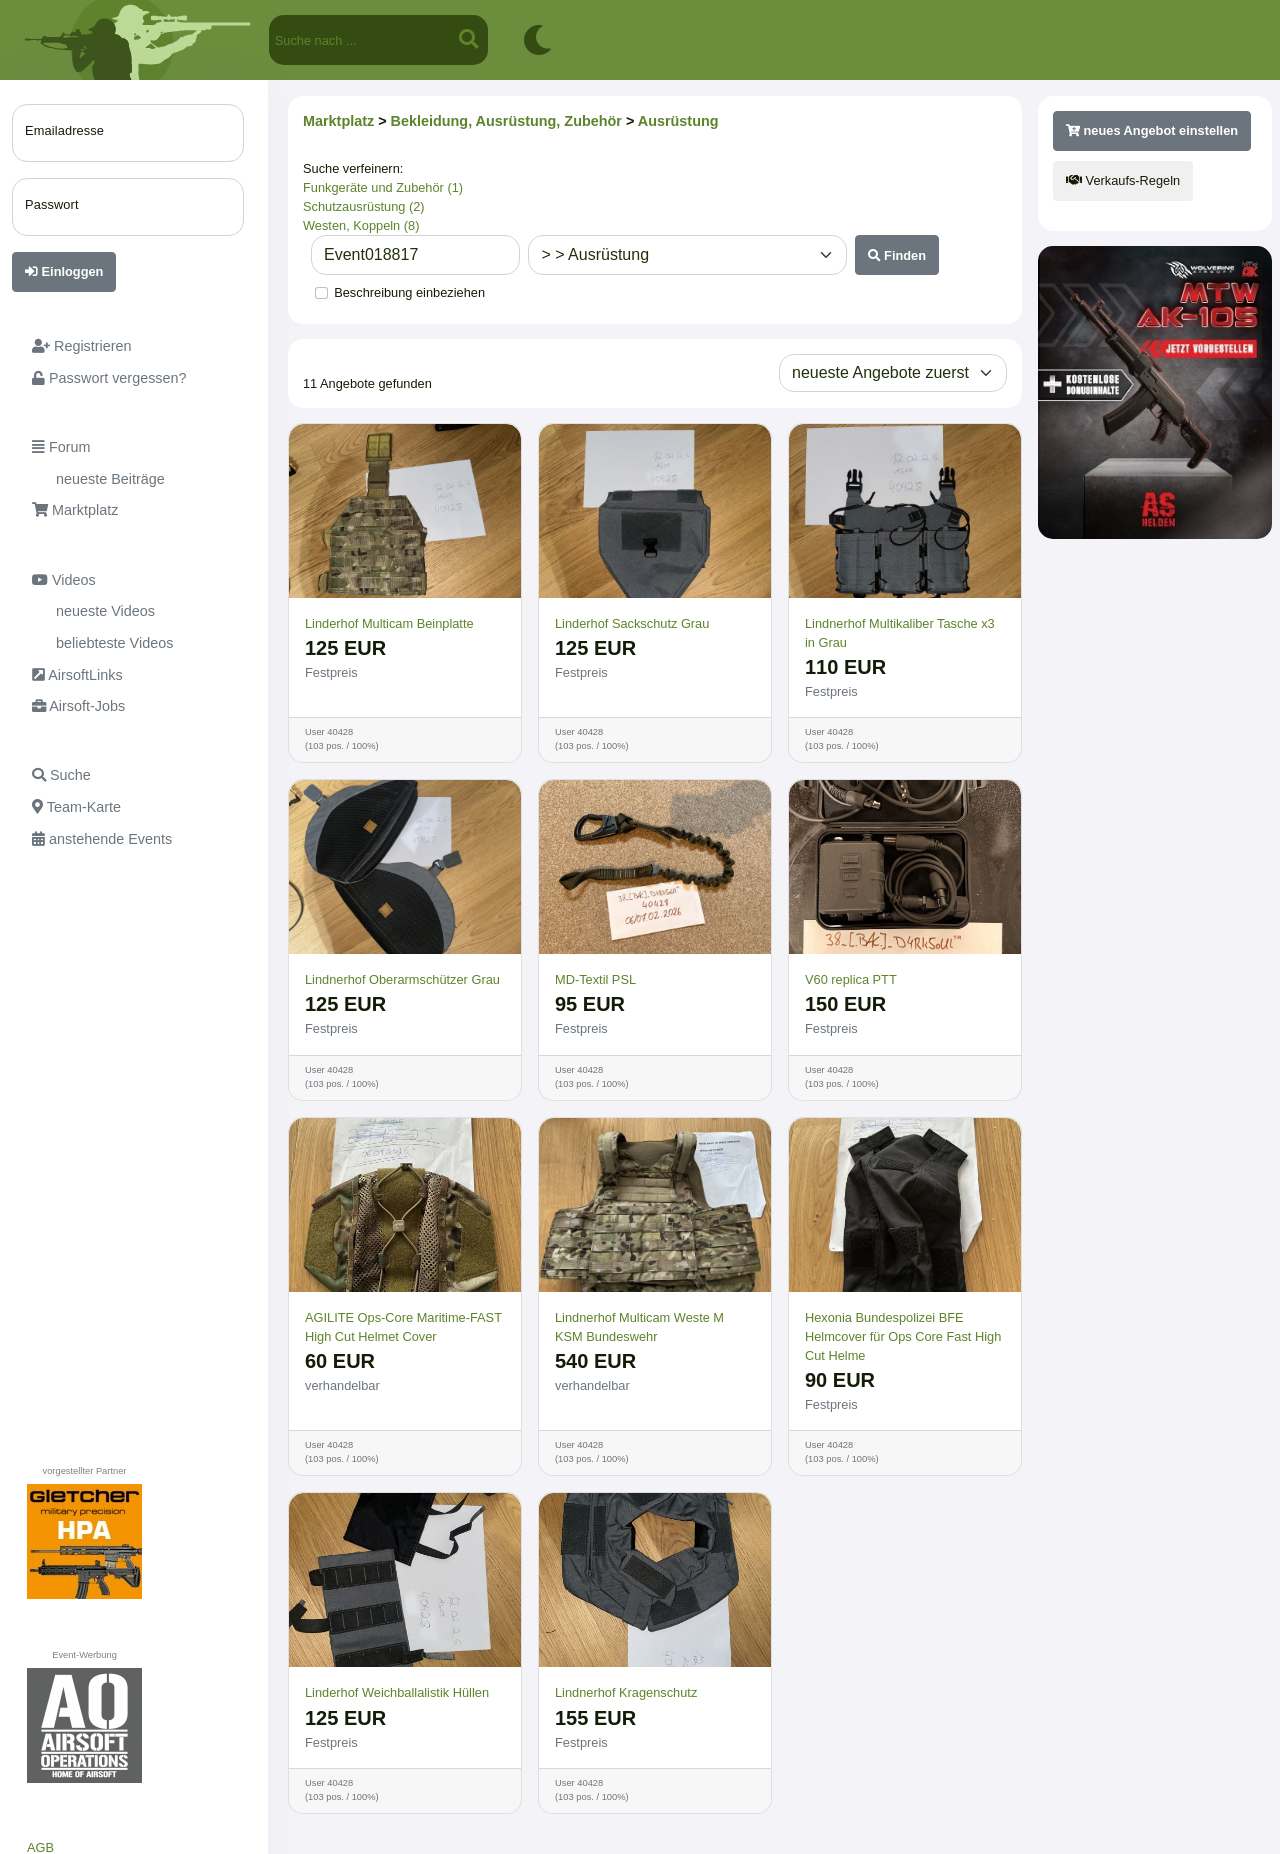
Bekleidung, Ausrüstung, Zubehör (506, 121)
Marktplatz (338, 121)
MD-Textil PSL (595, 979)
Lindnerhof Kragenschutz (626, 1692)
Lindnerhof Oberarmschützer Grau (402, 979)
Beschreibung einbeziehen (409, 292)
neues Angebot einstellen (1152, 130)
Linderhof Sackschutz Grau (632, 623)
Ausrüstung (678, 121)
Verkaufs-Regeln (1123, 180)
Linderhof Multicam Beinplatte (389, 623)
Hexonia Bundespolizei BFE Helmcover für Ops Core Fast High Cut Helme (903, 1336)
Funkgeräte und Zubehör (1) (383, 187)
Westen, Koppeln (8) (361, 225)
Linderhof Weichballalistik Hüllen (397, 1692)
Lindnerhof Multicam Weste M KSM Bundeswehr (639, 1327)
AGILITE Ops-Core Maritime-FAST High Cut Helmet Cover (403, 1327)
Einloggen (64, 271)
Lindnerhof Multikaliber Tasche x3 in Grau (900, 633)
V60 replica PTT (851, 979)
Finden (897, 255)
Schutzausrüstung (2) (364, 206)
